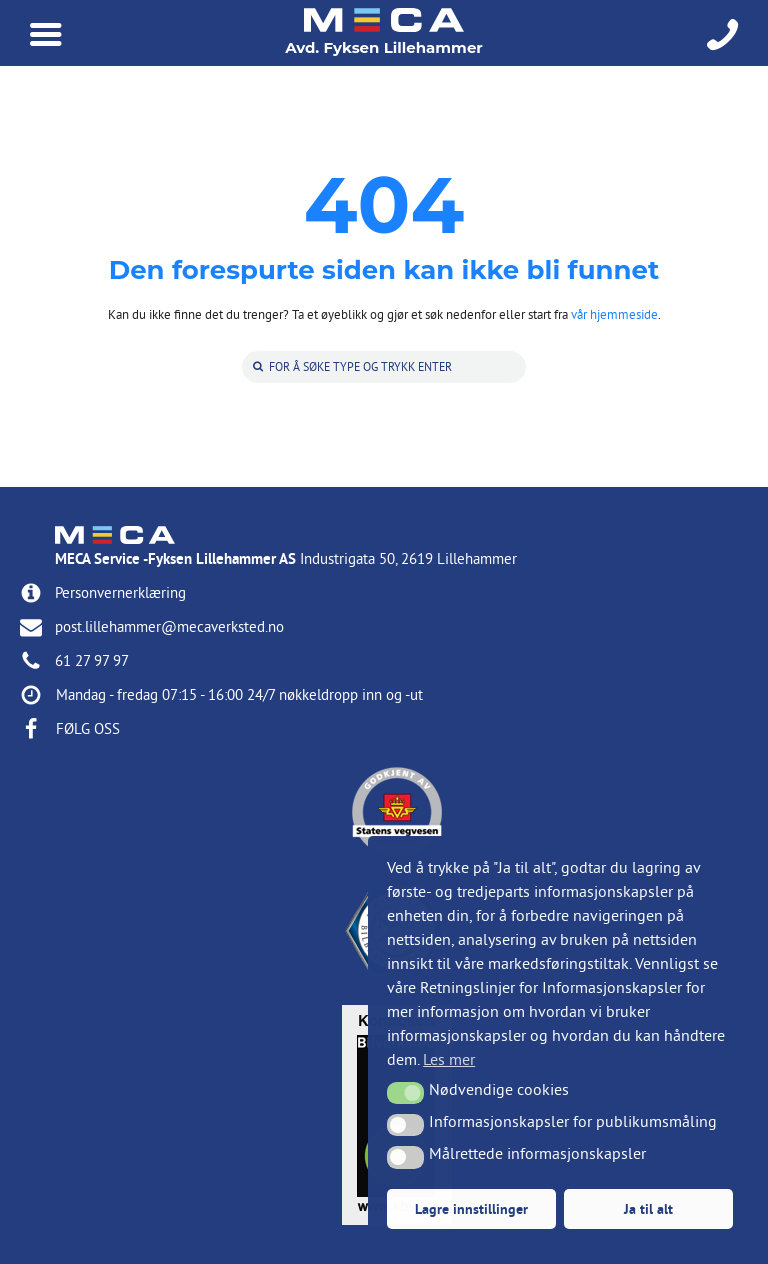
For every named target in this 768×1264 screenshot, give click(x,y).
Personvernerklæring (120, 592)
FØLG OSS (88, 728)
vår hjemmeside (614, 314)
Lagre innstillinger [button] (471, 1208)
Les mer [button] (449, 1059)
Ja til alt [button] (648, 1208)
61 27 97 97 (92, 660)
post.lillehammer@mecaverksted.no (169, 626)
